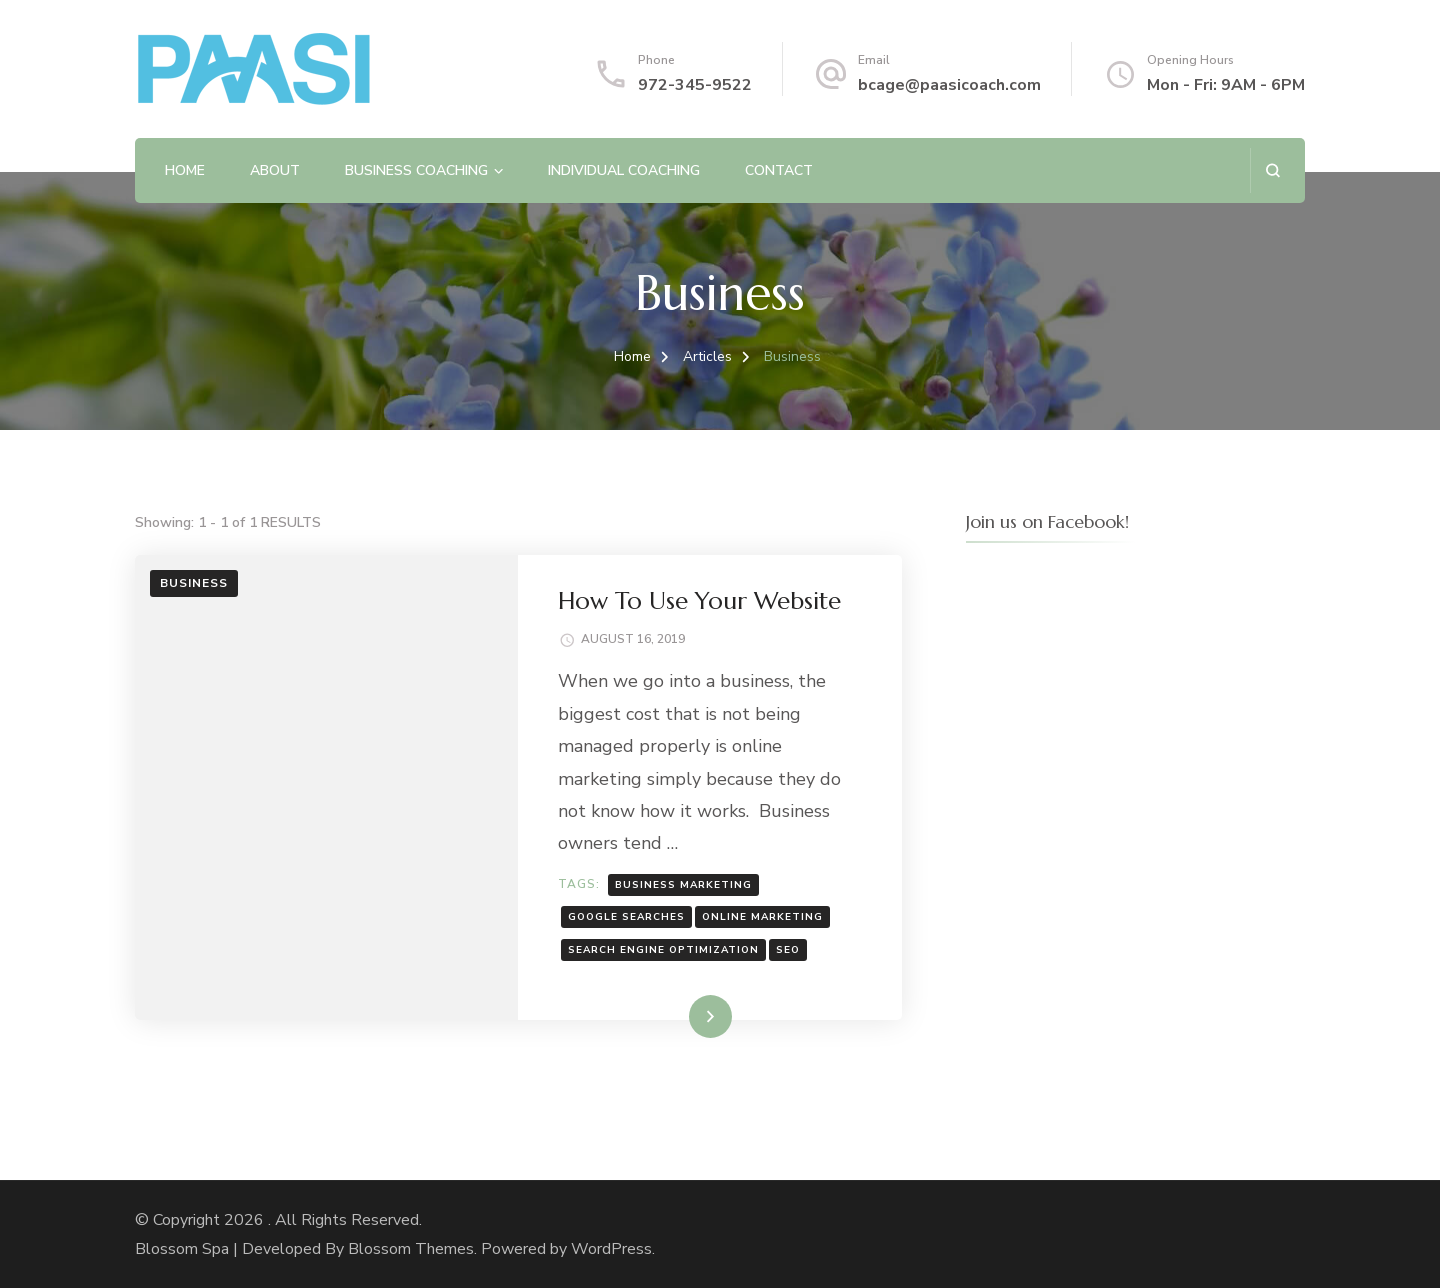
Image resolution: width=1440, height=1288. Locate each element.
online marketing (762, 917)
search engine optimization (663, 950)
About (275, 170)
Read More (678, 1016)
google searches (626, 917)
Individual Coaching (624, 170)
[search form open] (1272, 170)
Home (185, 170)
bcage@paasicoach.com (949, 85)
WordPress (611, 1249)
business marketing (683, 885)
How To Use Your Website (699, 601)
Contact (779, 170)
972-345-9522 (695, 85)
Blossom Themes (411, 1249)
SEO (788, 950)
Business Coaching (416, 170)
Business (194, 583)
